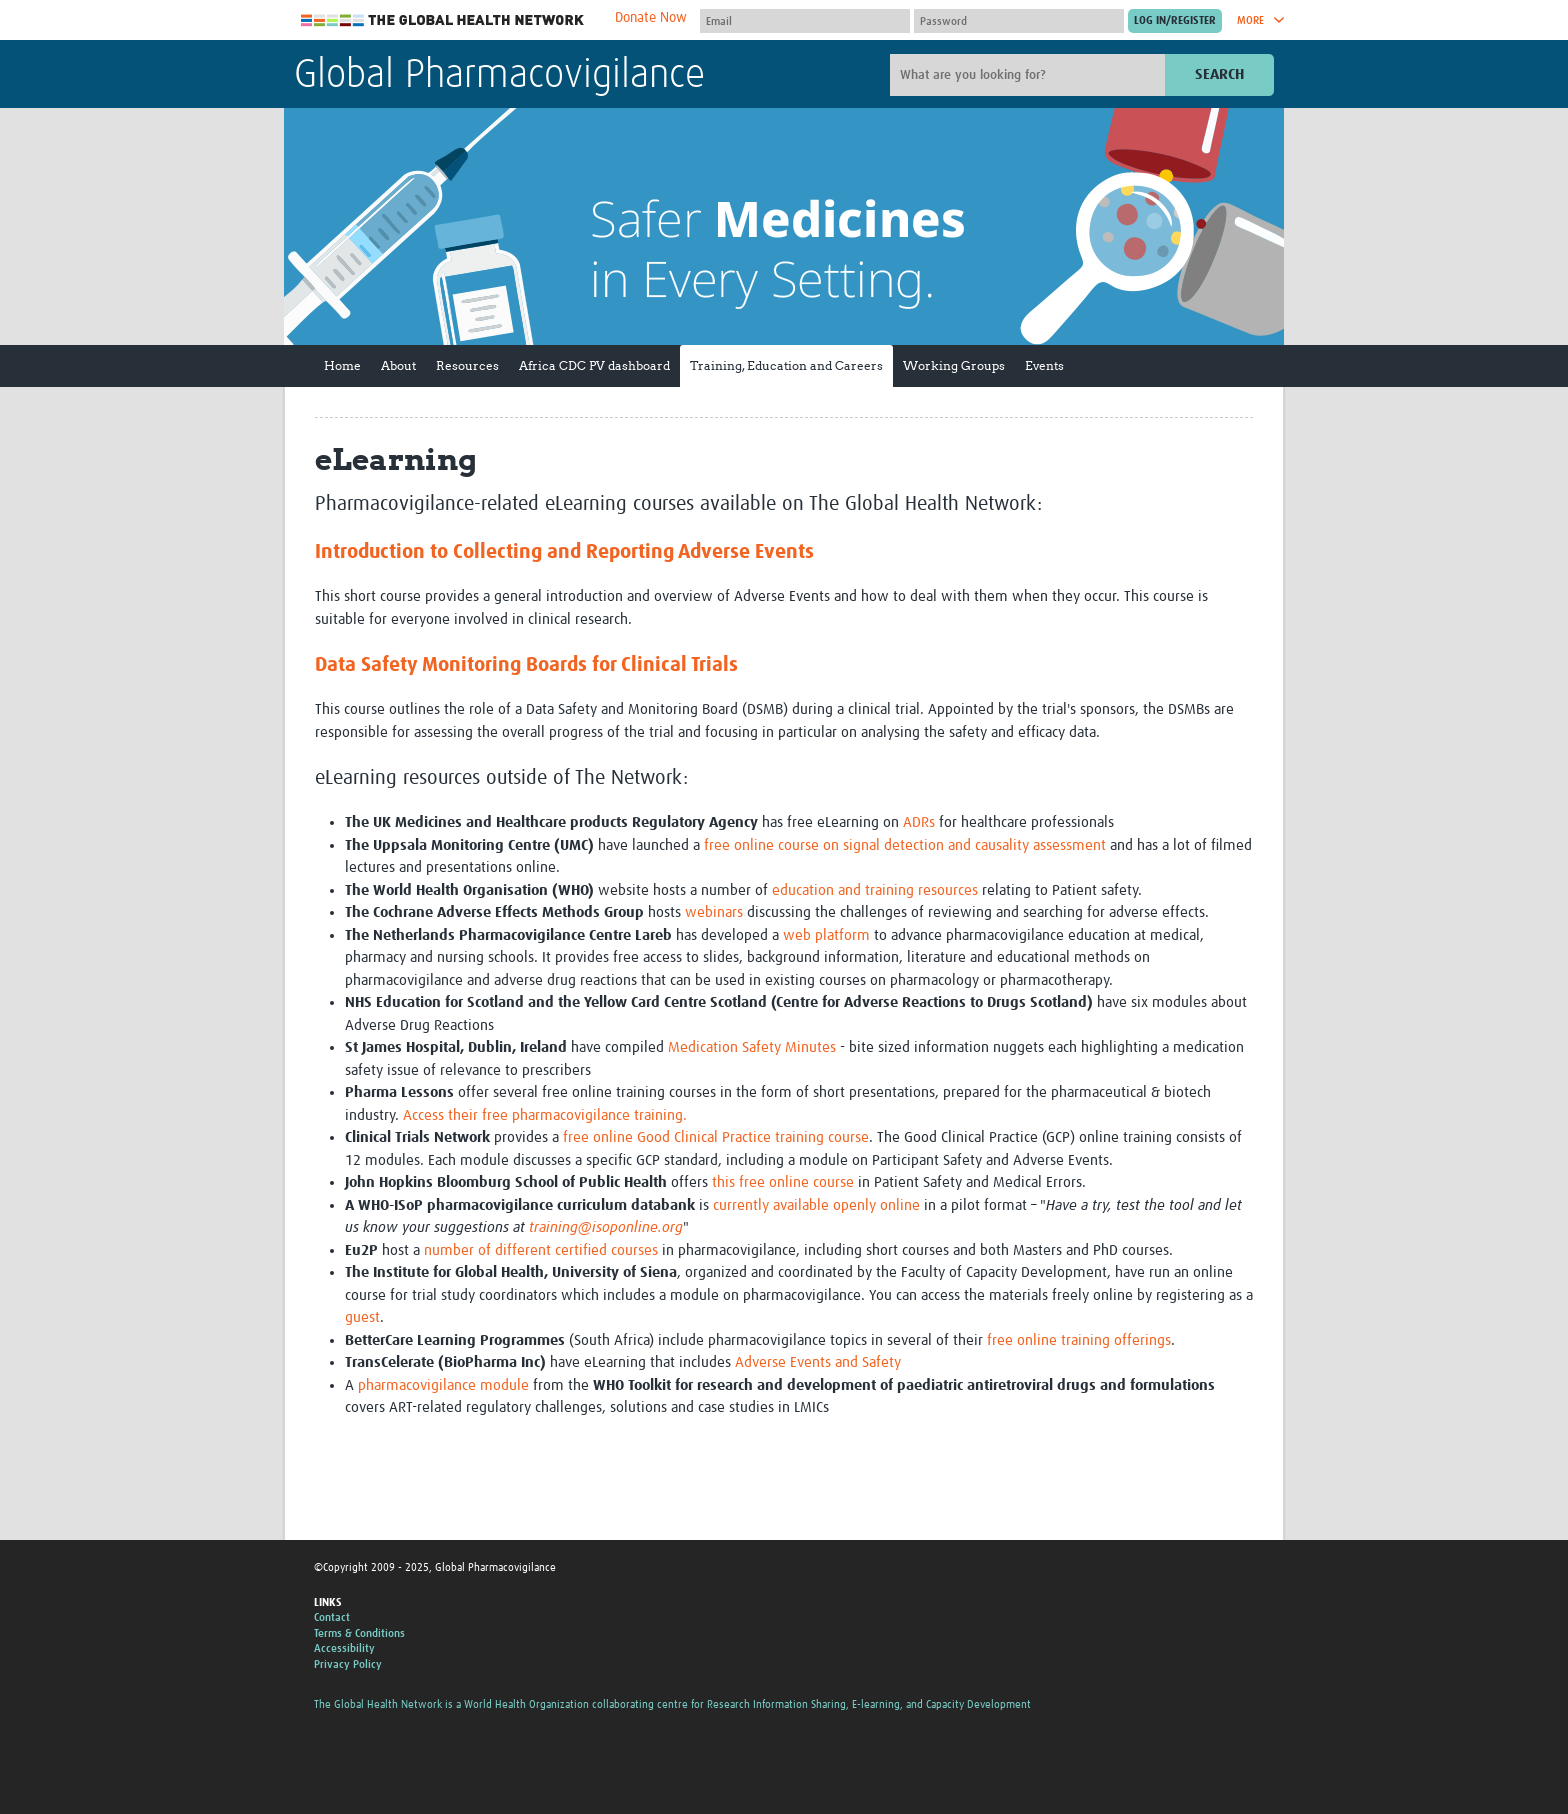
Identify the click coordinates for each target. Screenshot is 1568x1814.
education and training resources (875, 890)
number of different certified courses (541, 1250)
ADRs (919, 822)
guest (362, 1317)
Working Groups (954, 365)
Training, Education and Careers (786, 365)
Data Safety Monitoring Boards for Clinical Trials (526, 665)
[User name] (805, 21)
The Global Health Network (443, 20)
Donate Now (651, 18)
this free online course (783, 1182)
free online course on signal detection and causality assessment (905, 845)
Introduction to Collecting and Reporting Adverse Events (564, 552)
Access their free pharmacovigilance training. (545, 1115)
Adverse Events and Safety (818, 1362)
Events (1044, 365)
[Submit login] (1175, 21)
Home (342, 365)
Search (1219, 74)
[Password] (1019, 21)
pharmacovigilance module (443, 1385)
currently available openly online (814, 1205)
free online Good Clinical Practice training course (714, 1137)
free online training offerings (1079, 1340)
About (398, 365)
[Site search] (1030, 75)
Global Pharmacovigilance (499, 76)
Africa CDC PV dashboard (594, 365)
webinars (714, 912)
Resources (467, 365)
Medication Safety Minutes (752, 1047)
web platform (826, 935)
